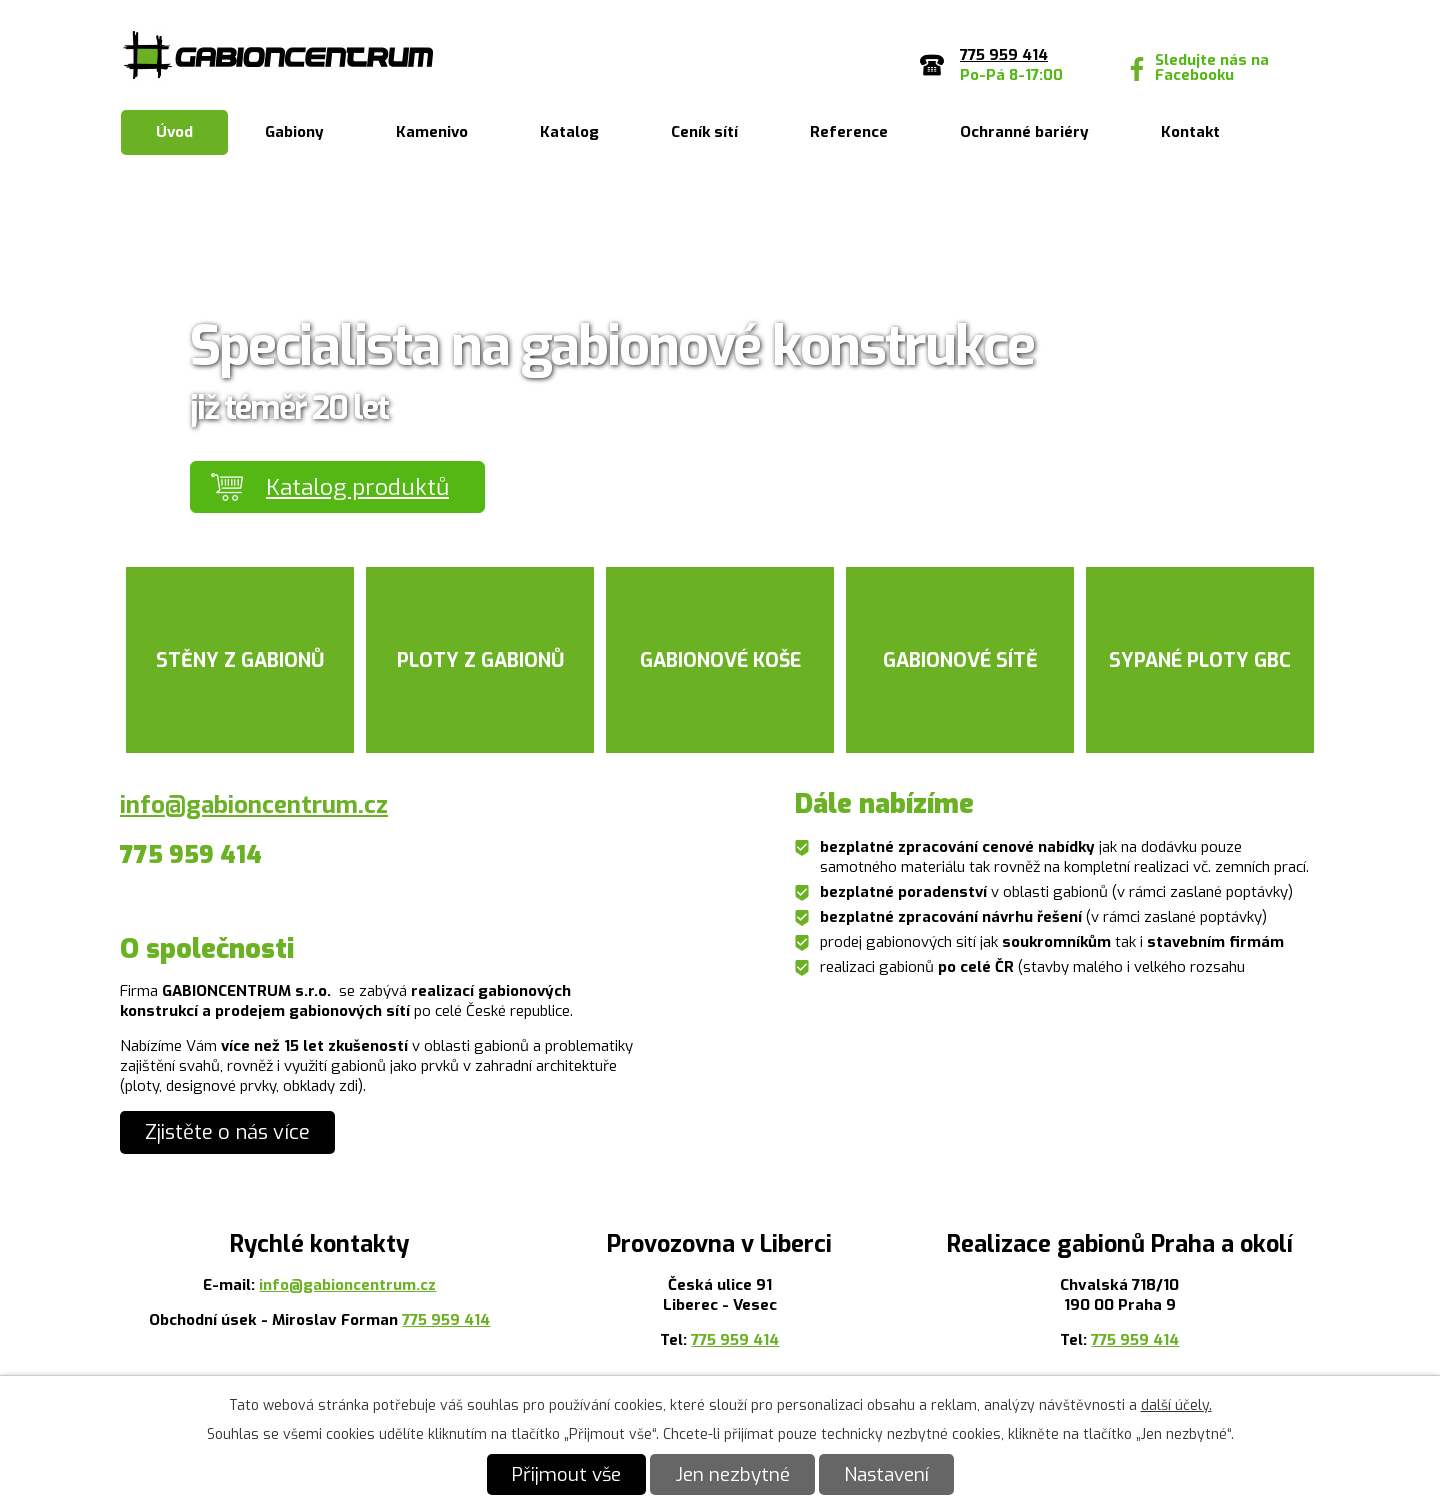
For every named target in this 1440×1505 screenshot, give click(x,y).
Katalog (569, 132)
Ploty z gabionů (480, 660)
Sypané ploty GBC (1200, 660)
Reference (849, 132)
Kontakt (1190, 132)
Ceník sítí (704, 132)
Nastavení (886, 1474)
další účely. (1176, 1405)
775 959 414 (446, 1320)
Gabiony (294, 132)
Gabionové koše (720, 660)
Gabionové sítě (960, 660)
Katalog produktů (357, 487)
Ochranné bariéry (1024, 132)
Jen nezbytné (732, 1474)
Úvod (174, 132)
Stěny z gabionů (240, 660)
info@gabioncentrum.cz (254, 805)
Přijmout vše (566, 1474)
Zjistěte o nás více (227, 1132)
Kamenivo (432, 132)
